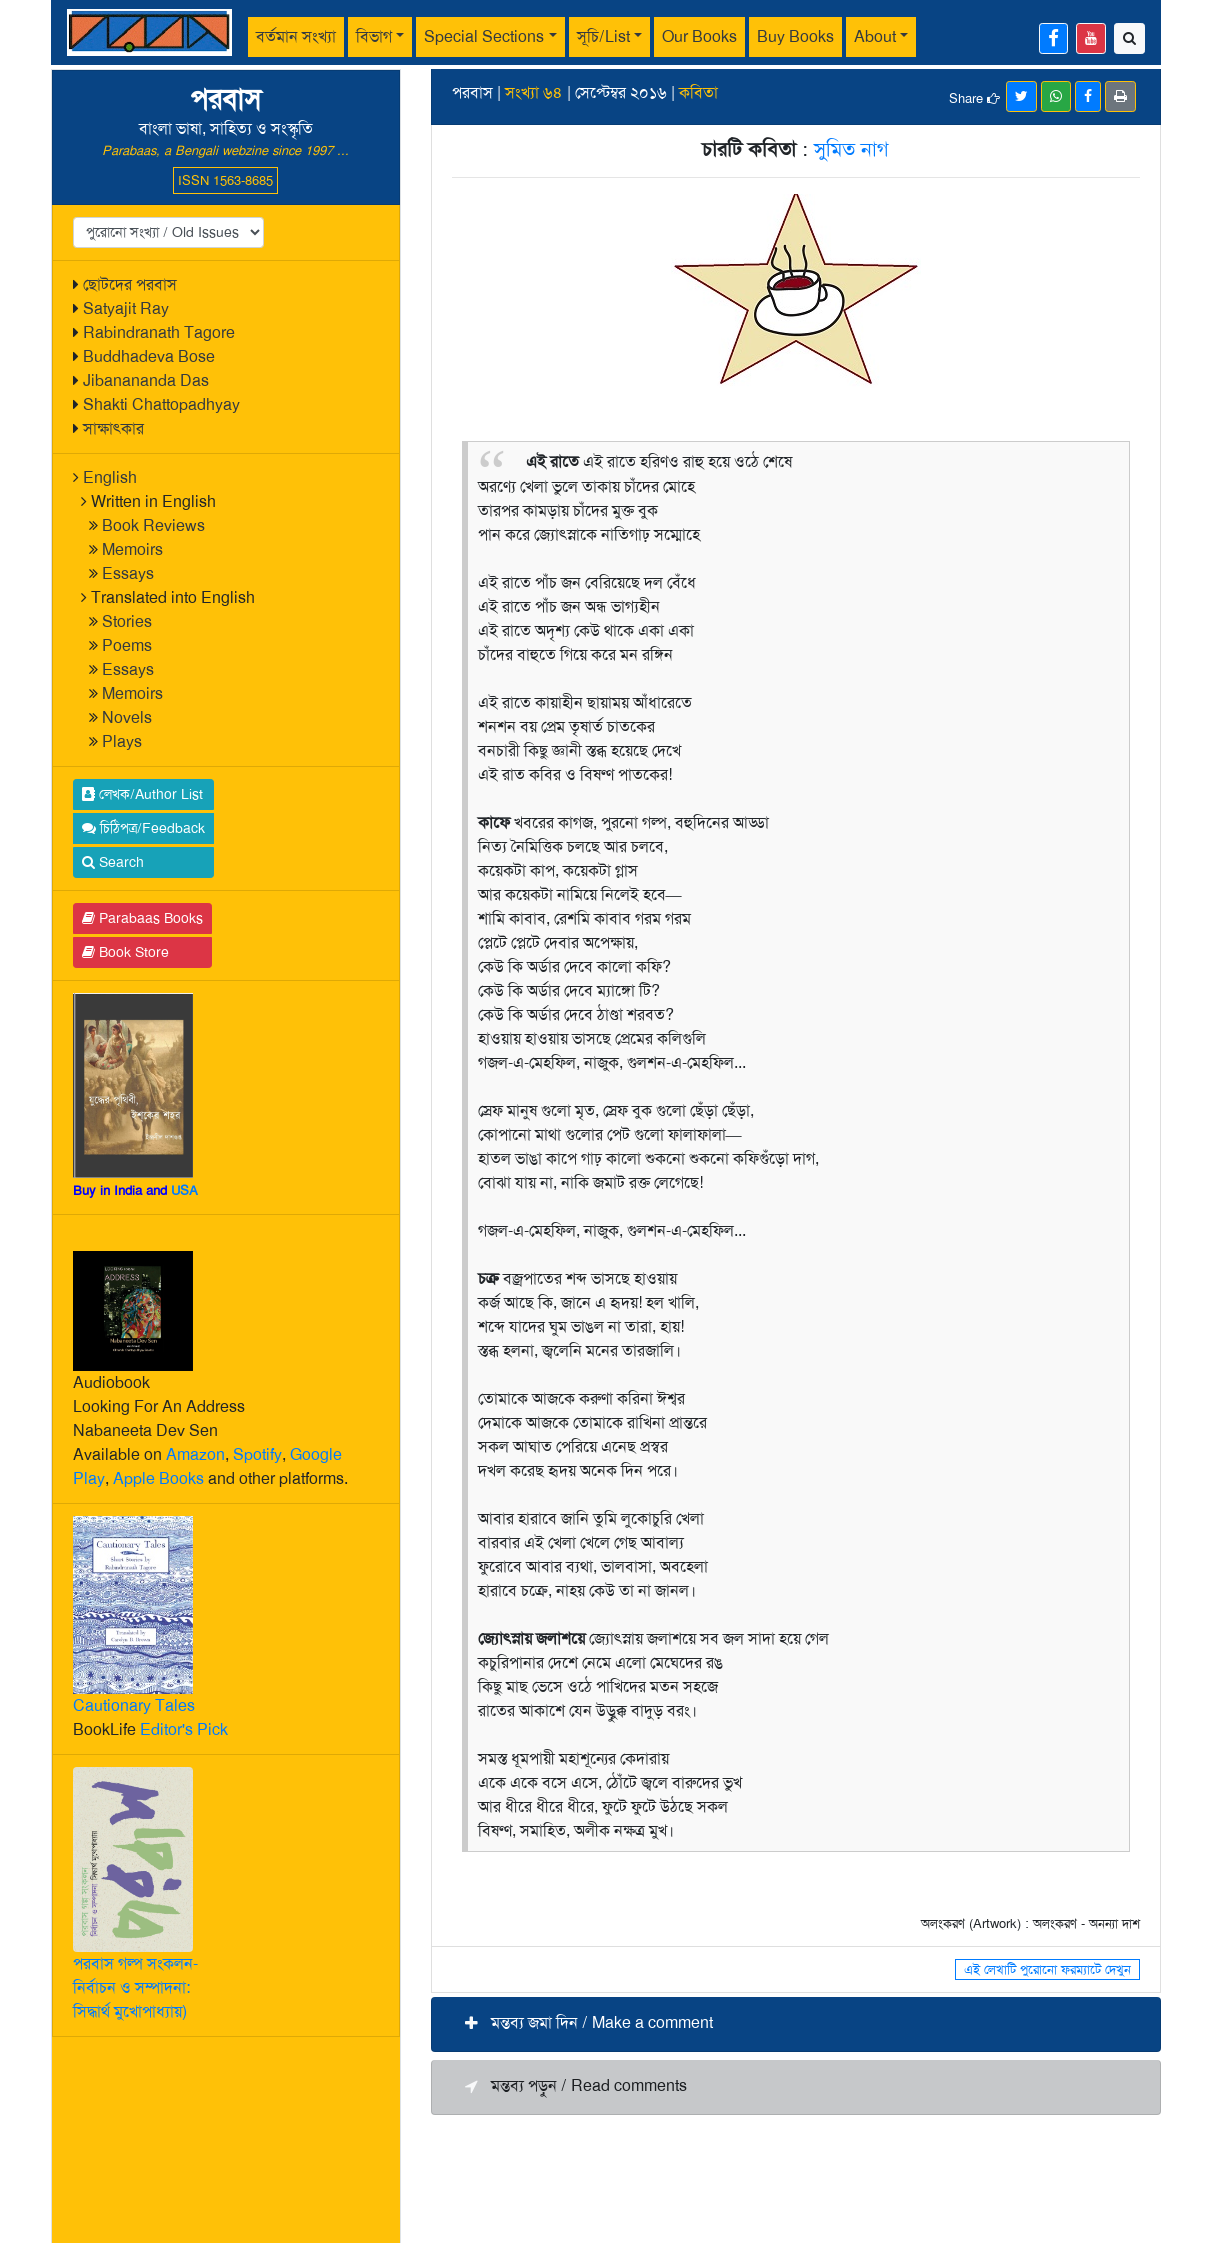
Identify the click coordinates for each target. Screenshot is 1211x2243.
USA (184, 1190)
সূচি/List (603, 36)
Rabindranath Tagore (159, 332)
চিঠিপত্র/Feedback (143, 828)
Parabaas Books (142, 918)
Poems (127, 645)
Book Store (125, 952)
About (875, 36)
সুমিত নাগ (851, 149)
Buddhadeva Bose (149, 356)
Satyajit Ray (126, 308)
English (110, 477)
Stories (127, 621)
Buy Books (795, 36)
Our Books (699, 36)
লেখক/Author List (142, 794)
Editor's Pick (184, 1729)
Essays (128, 573)
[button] (796, 2024)
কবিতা (698, 92)
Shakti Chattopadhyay (161, 404)
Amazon (195, 1454)
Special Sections (484, 36)
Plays (122, 741)
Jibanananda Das (146, 380)
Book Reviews (153, 525)
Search (113, 862)
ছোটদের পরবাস (130, 284)
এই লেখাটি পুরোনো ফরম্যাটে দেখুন (1047, 1969)
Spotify (257, 1454)
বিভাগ (374, 36)
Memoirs (132, 549)
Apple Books (158, 1478)
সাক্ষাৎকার (113, 428)
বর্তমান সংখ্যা (296, 36)
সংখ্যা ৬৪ (534, 92)
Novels (127, 717)
